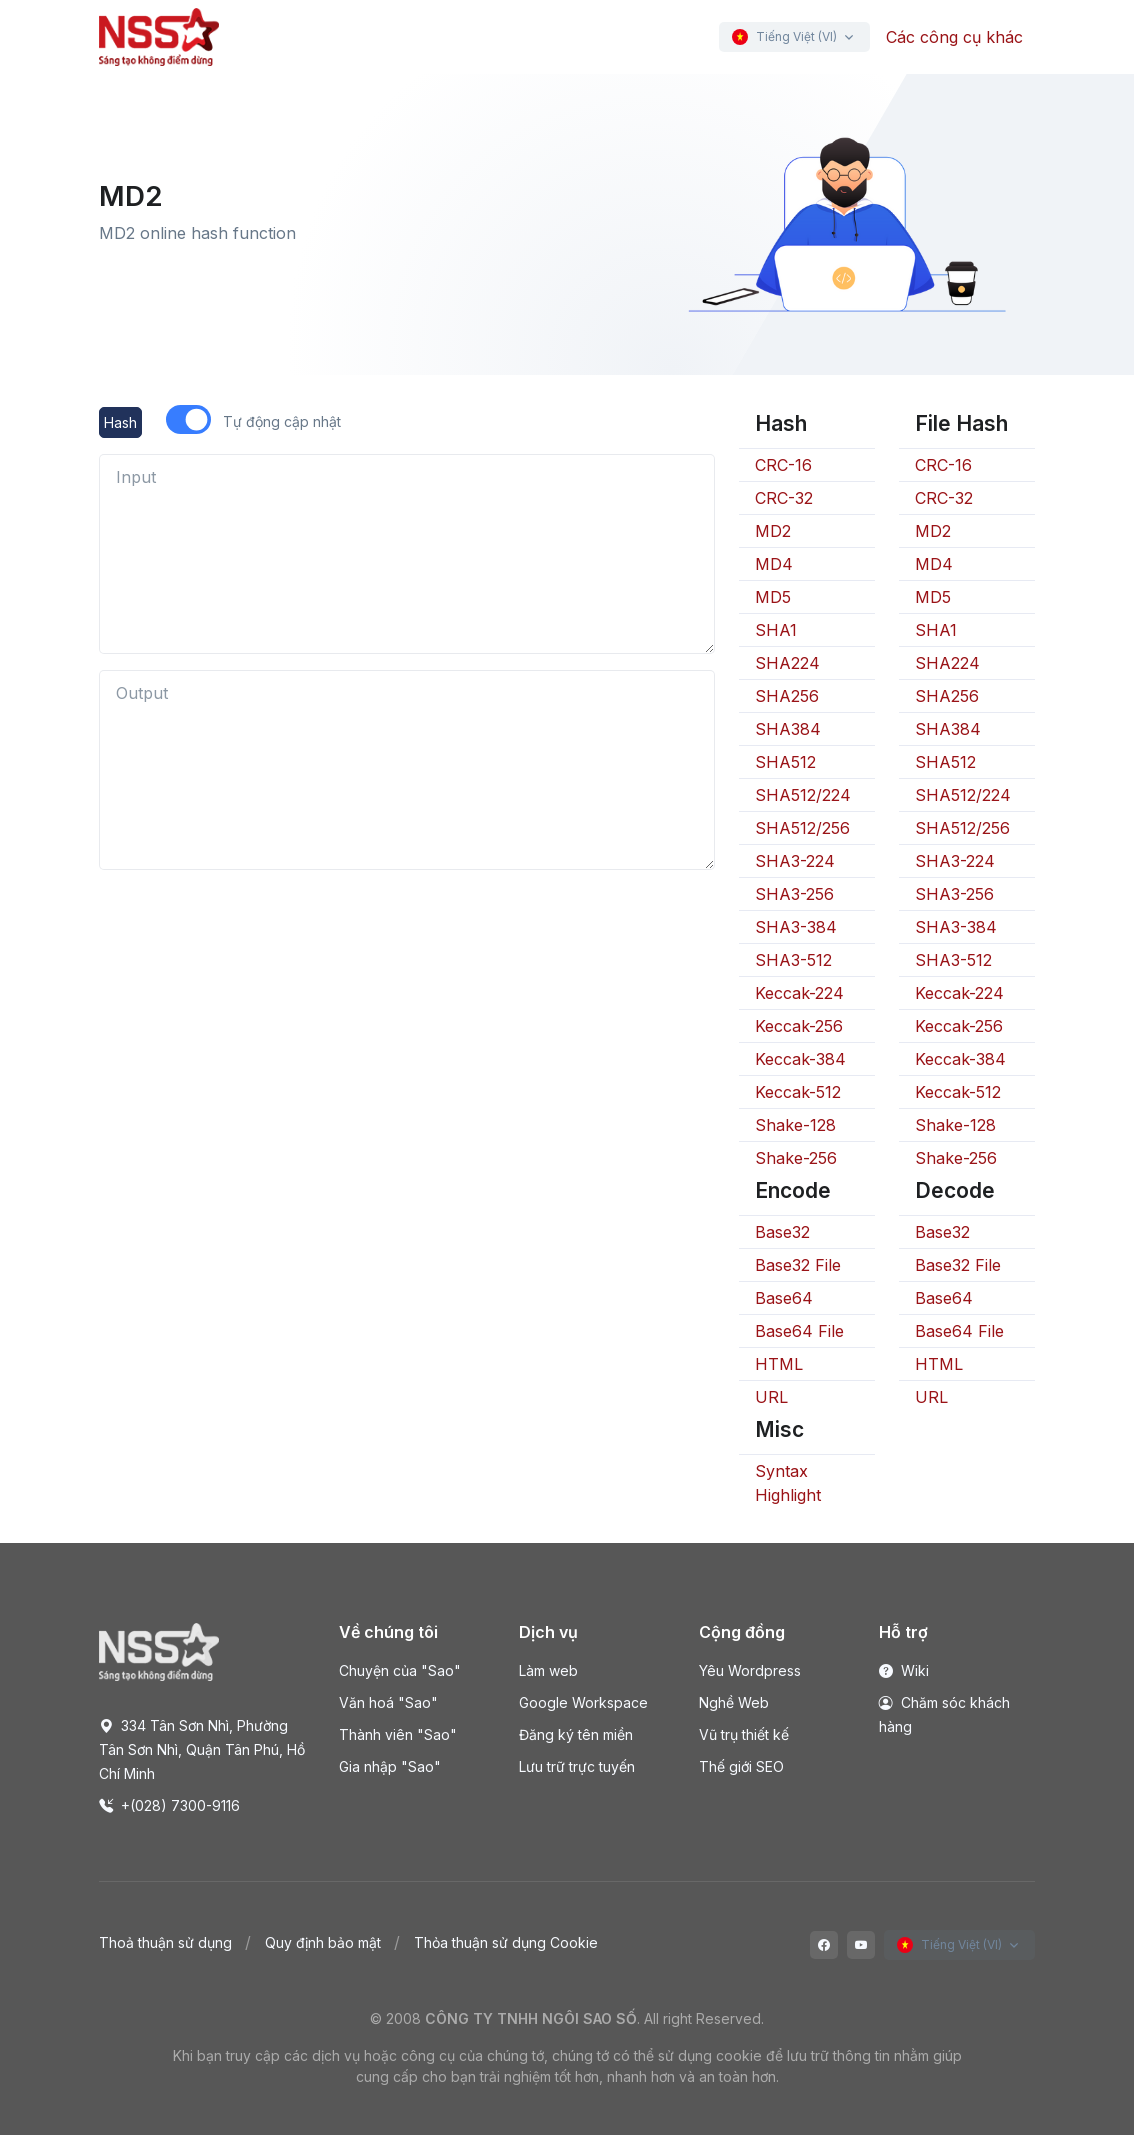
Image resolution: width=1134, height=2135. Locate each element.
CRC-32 (784, 498)
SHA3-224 (795, 861)
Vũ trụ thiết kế (744, 1734)
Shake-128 (795, 1125)
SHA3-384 (796, 927)
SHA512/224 (803, 795)
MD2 (773, 531)
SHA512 (785, 762)
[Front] (159, 37)
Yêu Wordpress (750, 1670)
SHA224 (787, 663)
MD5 (773, 597)
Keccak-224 (799, 993)
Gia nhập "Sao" (390, 1766)
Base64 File (799, 1331)
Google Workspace (583, 1702)
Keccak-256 (799, 1026)
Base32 (782, 1232)
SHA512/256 (802, 828)
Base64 (784, 1298)
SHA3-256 (794, 894)
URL (771, 1397)
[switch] (188, 419)
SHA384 (788, 729)
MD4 (774, 564)
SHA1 (776, 630)
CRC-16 (783, 465)
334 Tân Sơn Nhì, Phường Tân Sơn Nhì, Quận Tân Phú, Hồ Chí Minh (202, 1749)
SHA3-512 (793, 960)
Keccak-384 (800, 1059)
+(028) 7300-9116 (169, 1805)
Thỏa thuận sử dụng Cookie (506, 1942)
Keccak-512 (798, 1092)
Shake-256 (796, 1158)
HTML (779, 1364)
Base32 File (798, 1265)
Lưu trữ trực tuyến (577, 1766)
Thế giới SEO (741, 1766)
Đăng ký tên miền (576, 1734)
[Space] (159, 1651)
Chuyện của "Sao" (400, 1670)
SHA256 (787, 696)
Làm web (548, 1670)
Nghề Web (734, 1702)
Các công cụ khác (954, 37)
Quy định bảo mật (323, 1942)
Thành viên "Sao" (398, 1734)
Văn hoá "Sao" (388, 1702)
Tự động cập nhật (282, 421)
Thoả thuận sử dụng (165, 1942)
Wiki (904, 1670)
